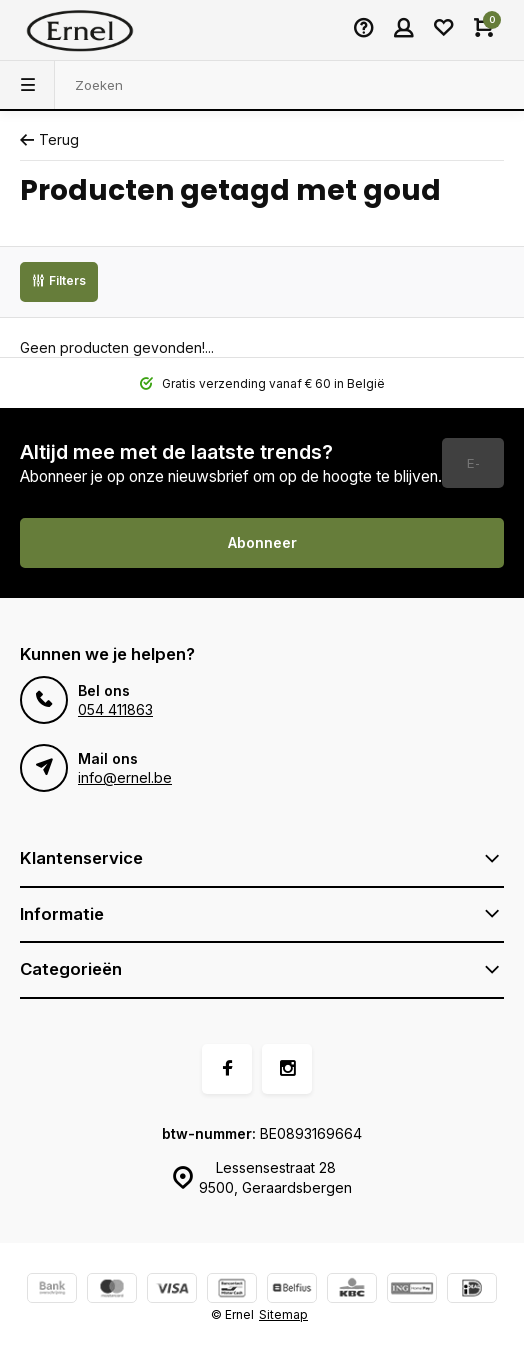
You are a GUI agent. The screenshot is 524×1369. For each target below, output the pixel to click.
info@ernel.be (125, 777)
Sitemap (283, 1314)
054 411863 (115, 709)
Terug (49, 139)
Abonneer (262, 542)
